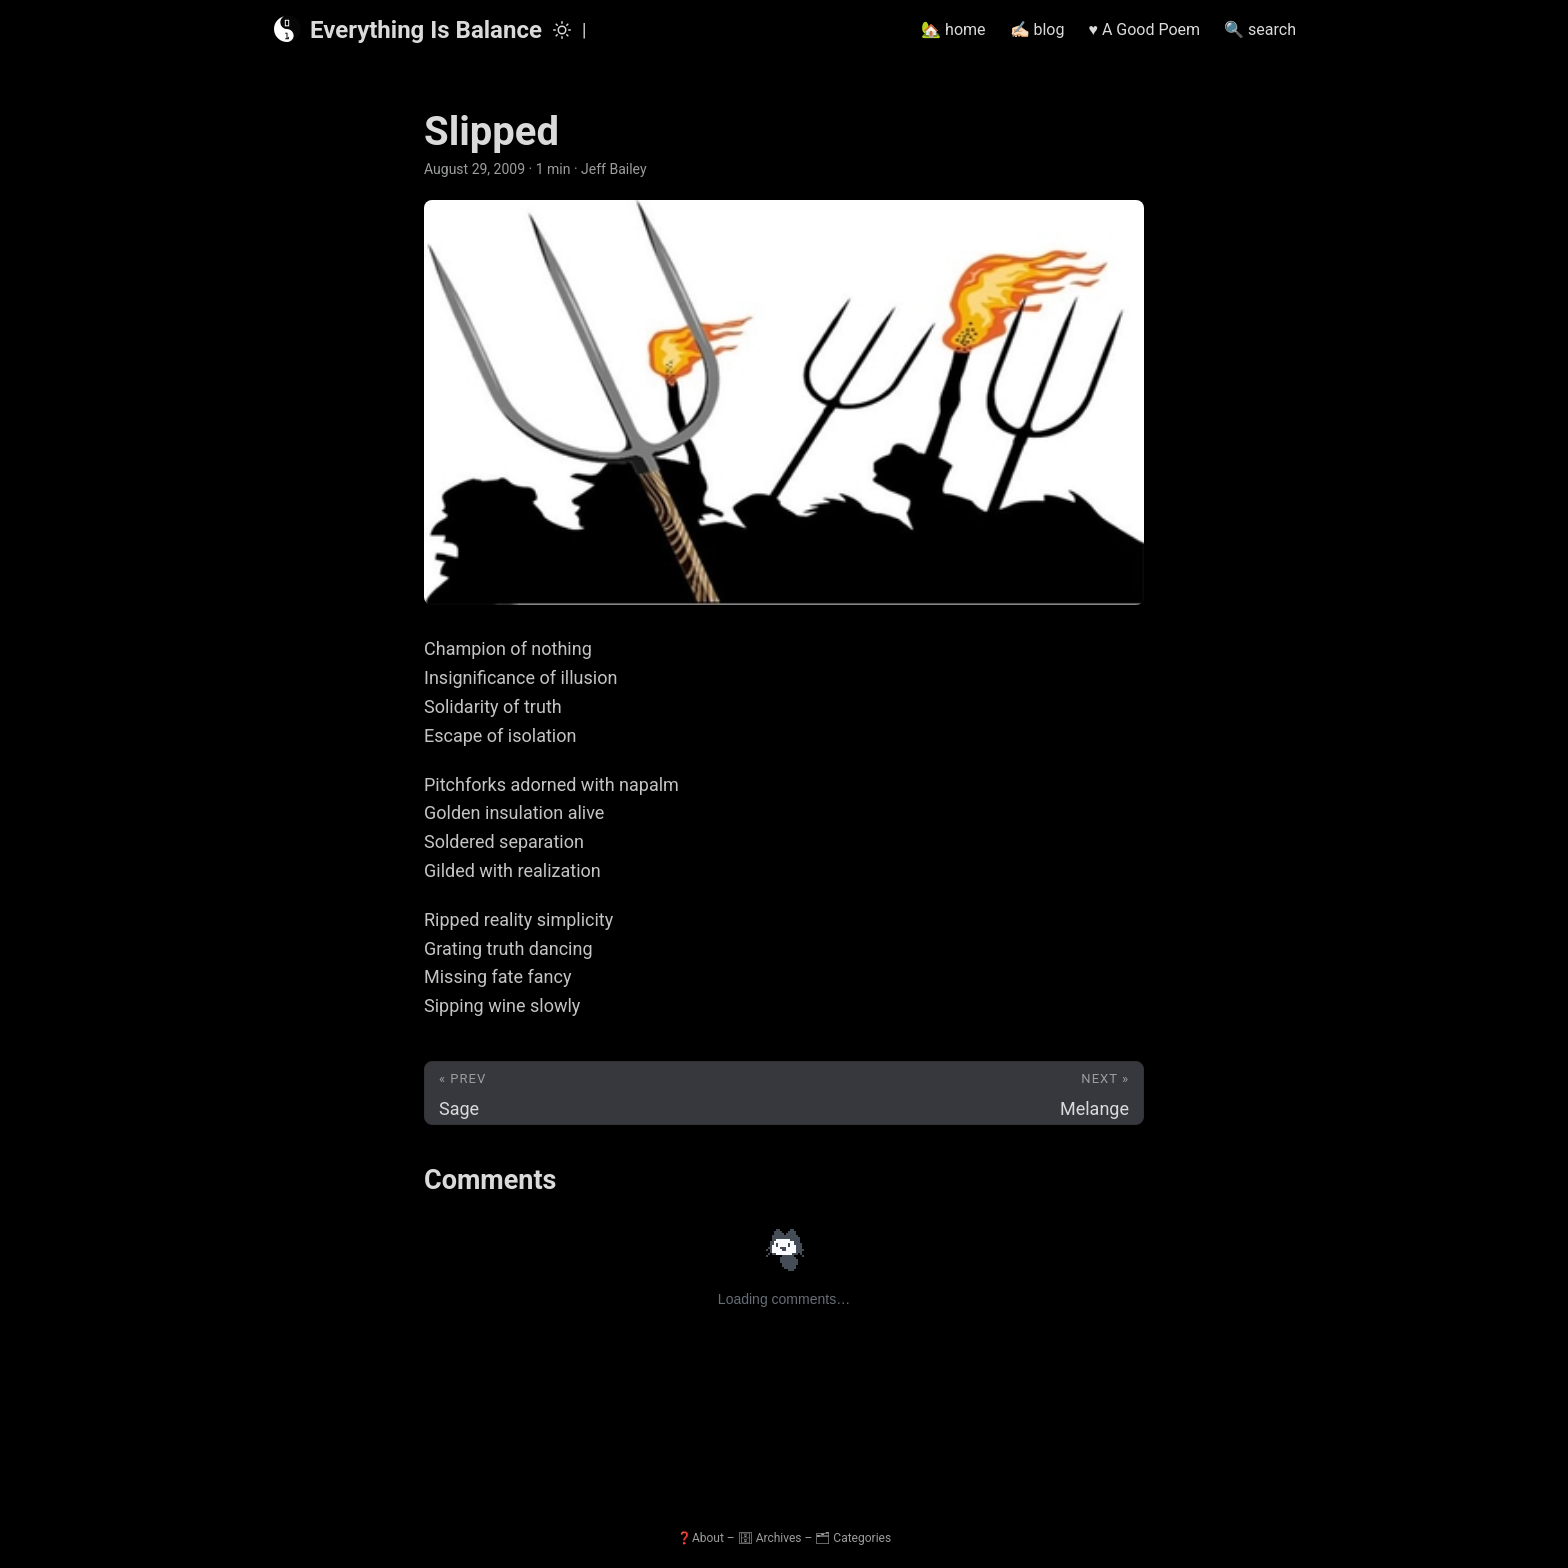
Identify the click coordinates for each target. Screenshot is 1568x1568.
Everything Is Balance (407, 29)
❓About (700, 1538)
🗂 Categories (853, 1538)
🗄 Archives (770, 1538)
